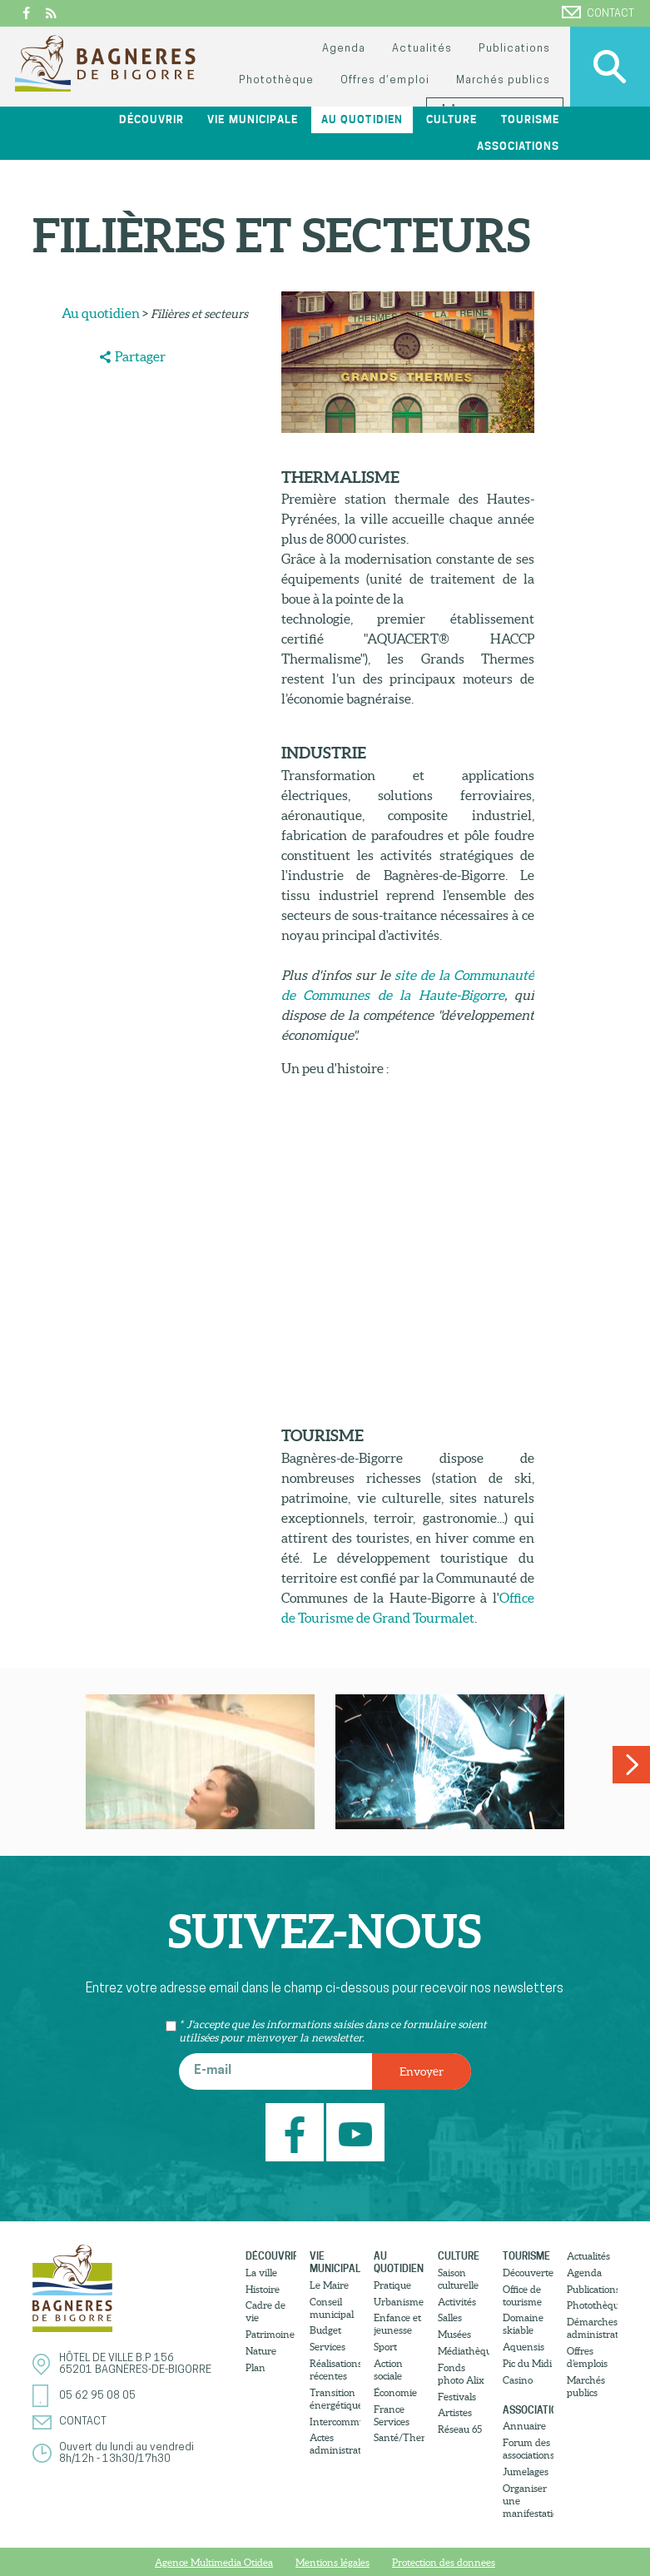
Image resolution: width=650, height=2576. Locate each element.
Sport (385, 2346)
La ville (261, 2272)
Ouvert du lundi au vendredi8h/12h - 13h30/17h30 (126, 2453)
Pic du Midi (527, 2363)
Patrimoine (270, 2334)
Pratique (392, 2285)
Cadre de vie (265, 2311)
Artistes (455, 2412)
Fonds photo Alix (461, 2373)
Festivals (457, 2396)
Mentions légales (332, 2562)
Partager (140, 356)
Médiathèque (463, 2350)
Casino (518, 2380)
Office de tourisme (522, 2295)
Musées (454, 2334)
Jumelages (525, 2471)
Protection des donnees (443, 2562)
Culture (451, 119)
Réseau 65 (460, 2429)
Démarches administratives (592, 2328)
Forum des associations (528, 2448)
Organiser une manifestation (528, 2501)
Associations (518, 146)
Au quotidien (361, 119)
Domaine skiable (523, 2323)
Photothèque (276, 80)
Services (327, 2346)
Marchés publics (503, 80)
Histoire (263, 2289)
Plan (255, 2367)
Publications (514, 48)
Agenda (343, 48)
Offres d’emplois (587, 2357)
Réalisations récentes (335, 2369)
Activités (457, 2301)
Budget (325, 2330)
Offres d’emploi (384, 80)
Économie (395, 2392)
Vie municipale (252, 119)
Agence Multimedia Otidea (214, 2562)
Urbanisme (399, 2301)
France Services (391, 2415)
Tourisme (530, 119)
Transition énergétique (335, 2398)
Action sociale (388, 2369)
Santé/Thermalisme (399, 2437)
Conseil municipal (332, 2308)
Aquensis (523, 2346)
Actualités (421, 48)
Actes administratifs (335, 2443)
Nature (261, 2350)
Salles (450, 2317)
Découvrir (151, 119)
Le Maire (329, 2285)
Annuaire (524, 2425)
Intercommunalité (335, 2421)
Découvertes (528, 2272)
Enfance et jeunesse (397, 2323)
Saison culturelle (458, 2278)
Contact (598, 12)
